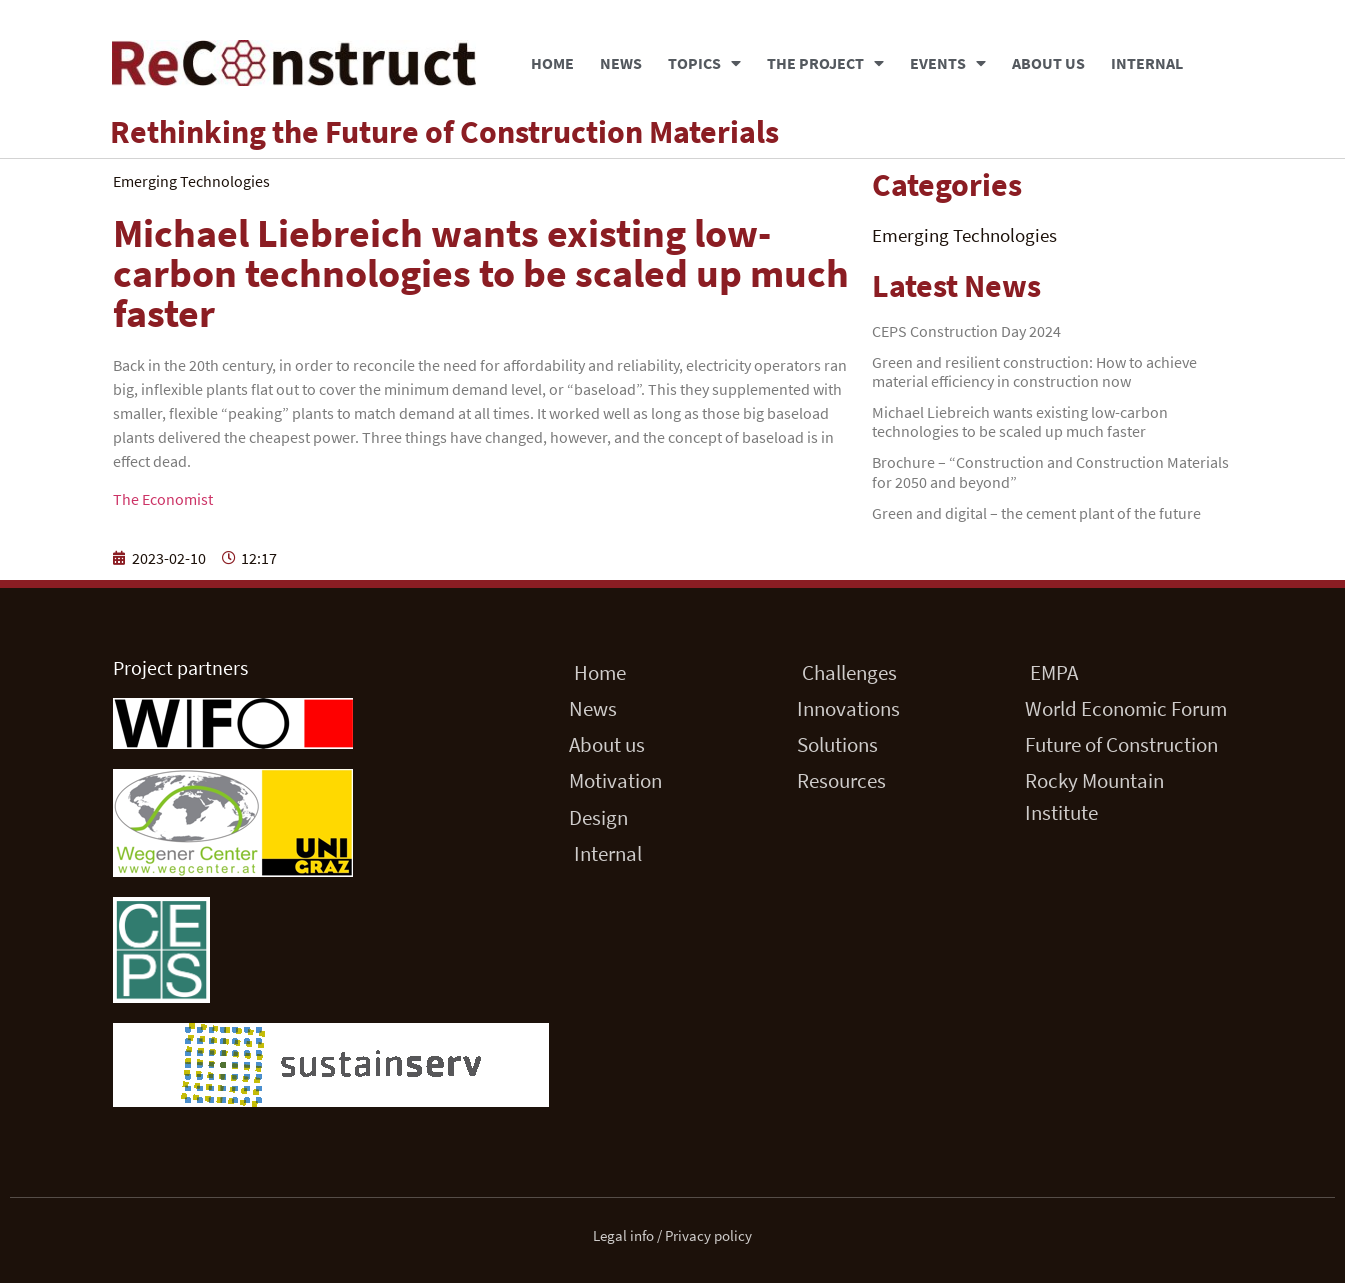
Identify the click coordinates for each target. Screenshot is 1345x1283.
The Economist (163, 499)
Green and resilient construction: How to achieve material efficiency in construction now (1034, 371)
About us (1048, 63)
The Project (825, 63)
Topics (704, 63)
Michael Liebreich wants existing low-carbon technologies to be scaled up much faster (1020, 421)
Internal (1147, 63)
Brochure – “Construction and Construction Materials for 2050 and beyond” (1050, 471)
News (621, 63)
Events (948, 63)
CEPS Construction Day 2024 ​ (968, 331)
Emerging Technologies (964, 235)
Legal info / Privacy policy (672, 1235)
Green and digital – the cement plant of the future (1036, 513)
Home (552, 63)
